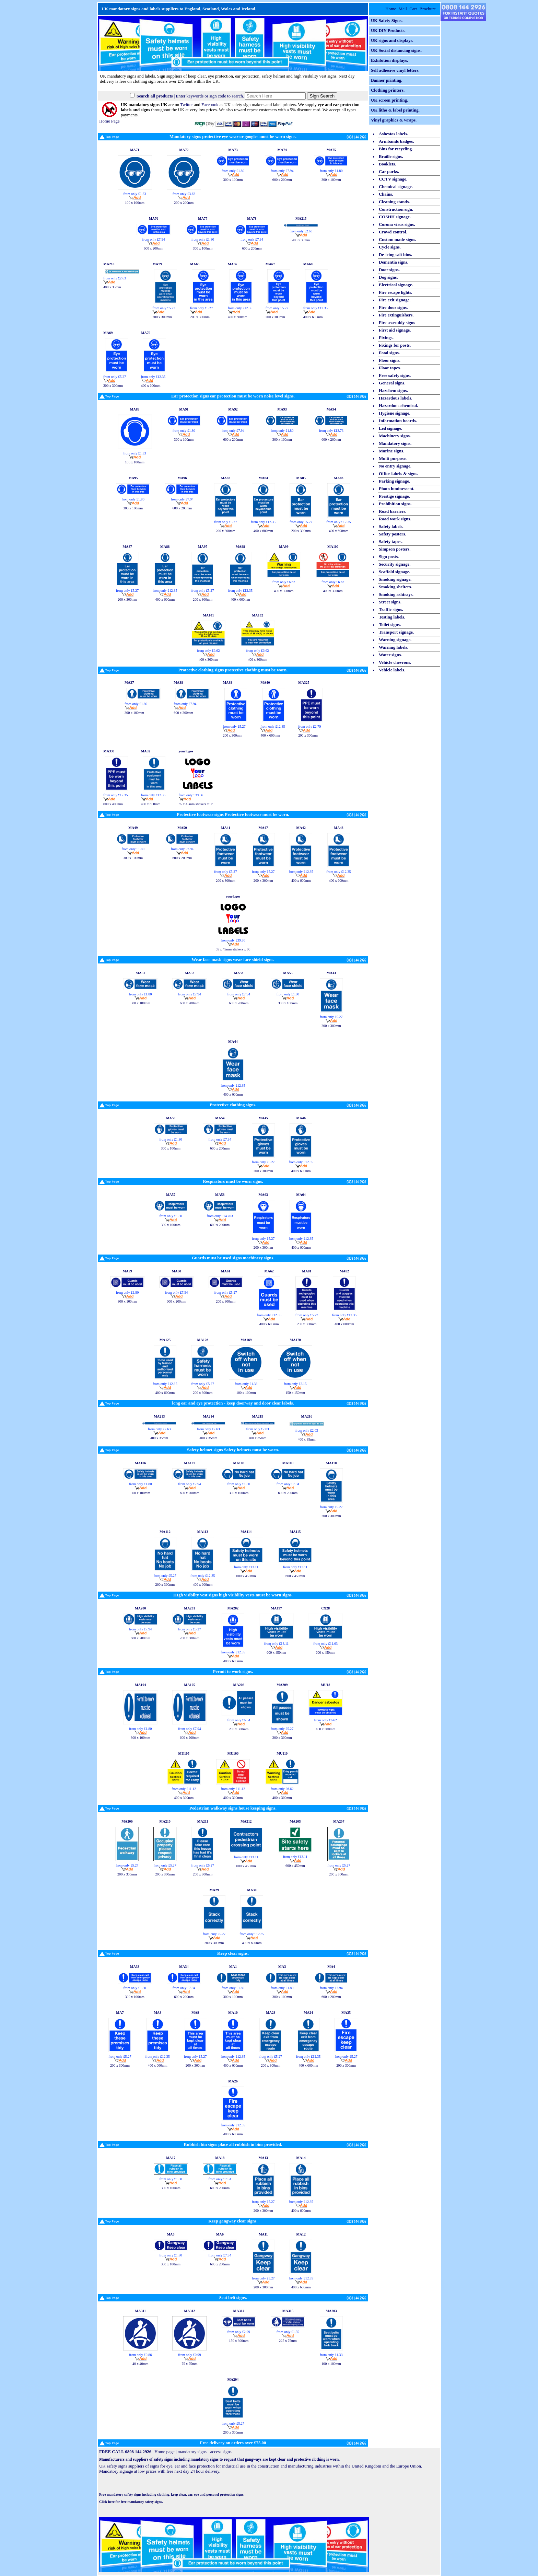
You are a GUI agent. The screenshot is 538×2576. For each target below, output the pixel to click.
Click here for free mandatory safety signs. (131, 2502)
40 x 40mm (140, 2362)
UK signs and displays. (392, 40)
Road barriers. (392, 511)
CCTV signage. (393, 179)
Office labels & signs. (398, 473)
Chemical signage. (396, 186)
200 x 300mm (162, 315)
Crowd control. (393, 232)
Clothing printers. (388, 90)
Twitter (186, 104)
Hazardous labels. (395, 398)
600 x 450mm (246, 1574)
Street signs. (390, 602)
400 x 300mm (283, 589)
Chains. (386, 194)
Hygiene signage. (394, 413)
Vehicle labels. (392, 670)
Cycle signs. (390, 247)
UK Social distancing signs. (396, 50)
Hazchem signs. (393, 390)
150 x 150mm (295, 1391)
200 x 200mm (184, 201)
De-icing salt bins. (395, 254)
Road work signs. (395, 519)
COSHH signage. (395, 217)
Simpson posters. (394, 549)
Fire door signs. (393, 307)
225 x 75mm (288, 2339)
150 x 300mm (238, 2339)
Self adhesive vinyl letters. (395, 70)
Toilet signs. (390, 624)
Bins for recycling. (396, 149)
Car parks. (389, 171)
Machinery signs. (395, 436)
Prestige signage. (394, 496)
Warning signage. (395, 639)
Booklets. (387, 164)
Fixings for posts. (395, 345)
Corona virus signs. (397, 224)
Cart (413, 9)
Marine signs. (391, 451)
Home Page (109, 119)
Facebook (210, 104)
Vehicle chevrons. (395, 662)
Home (390, 9)
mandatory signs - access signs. (205, 2451)
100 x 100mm (134, 201)
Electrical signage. (396, 284)
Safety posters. (392, 534)
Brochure (427, 9)
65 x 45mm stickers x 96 (196, 802)
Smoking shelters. (395, 587)
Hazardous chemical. (398, 405)
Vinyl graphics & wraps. (394, 120)
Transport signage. (396, 632)
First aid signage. (395, 330)
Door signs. (389, 269)
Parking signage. (394, 481)
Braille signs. (391, 156)
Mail (403, 9)
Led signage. (390, 428)
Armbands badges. (396, 141)
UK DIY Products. (388, 30)
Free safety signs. (395, 375)
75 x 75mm (190, 2362)
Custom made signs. (397, 239)
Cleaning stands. (394, 201)
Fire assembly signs (397, 322)
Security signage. (394, 564)
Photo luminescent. (396, 488)
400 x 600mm (237, 315)
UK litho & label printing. (395, 110)
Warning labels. (393, 647)
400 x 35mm (301, 238)
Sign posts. (389, 556)
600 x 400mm (113, 802)
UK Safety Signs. (386, 20)
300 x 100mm (233, 178)
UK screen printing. (389, 100)
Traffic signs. (391, 609)
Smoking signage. (395, 579)
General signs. (392, 383)
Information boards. (398, 420)
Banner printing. (386, 80)
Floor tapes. (390, 368)
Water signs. (390, 654)
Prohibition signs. (395, 503)
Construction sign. (396, 209)
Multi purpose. (393, 458)
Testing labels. (392, 617)
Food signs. (389, 352)
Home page (164, 2451)
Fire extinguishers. (396, 315)
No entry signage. (395, 466)
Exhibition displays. (389, 60)
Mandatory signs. (395, 443)
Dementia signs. (393, 262)
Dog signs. (388, 277)
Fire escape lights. (395, 292)
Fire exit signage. (395, 300)
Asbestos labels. (393, 133)
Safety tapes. (390, 541)
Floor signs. (389, 360)
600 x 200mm (282, 178)
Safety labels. (391, 526)
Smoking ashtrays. (396, 594)
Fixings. (386, 337)
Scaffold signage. (394, 571)
